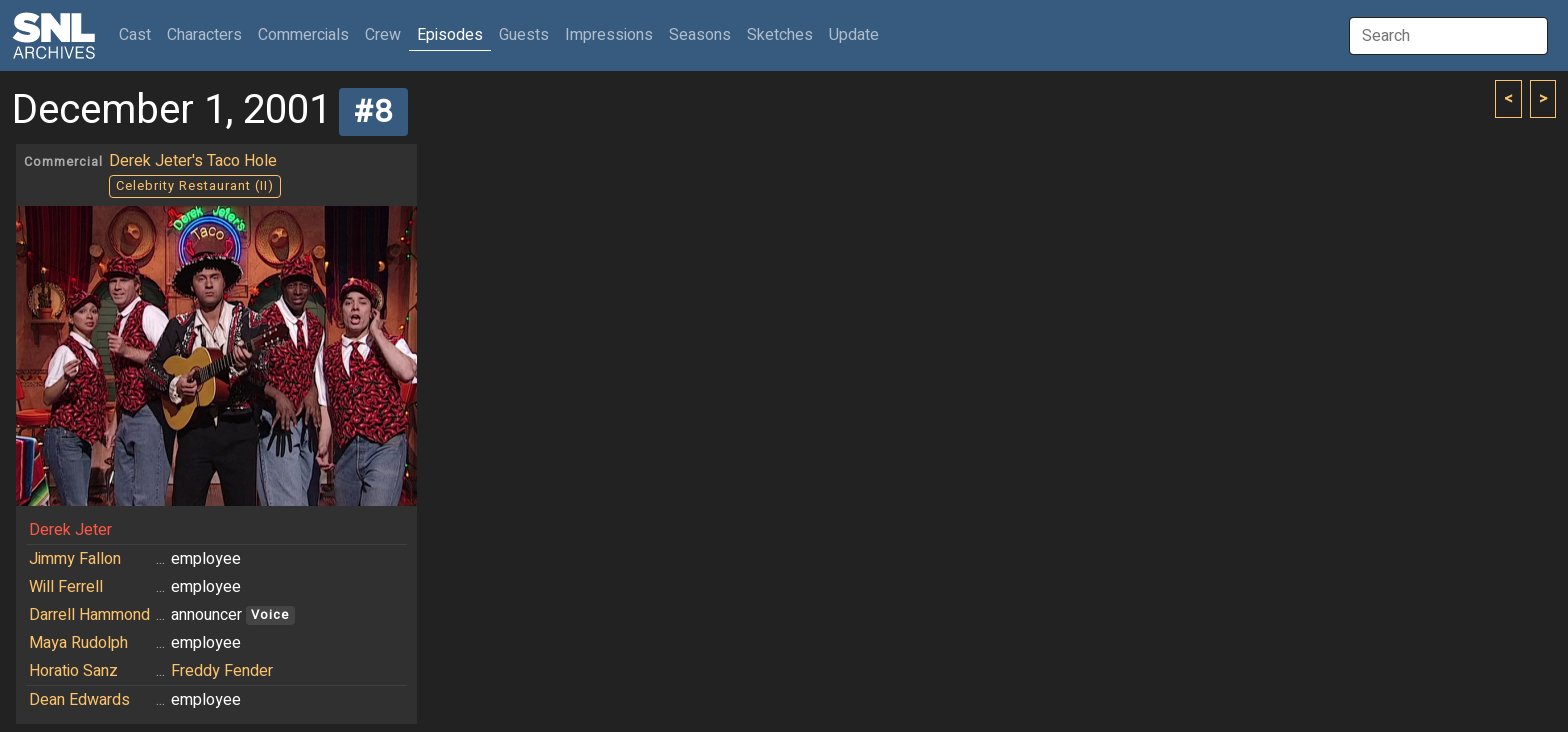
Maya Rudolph (78, 643)
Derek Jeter (70, 530)
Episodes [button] (450, 35)
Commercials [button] (303, 35)
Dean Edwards (79, 700)
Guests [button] (524, 35)
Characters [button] (204, 35)
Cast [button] (139, 34)
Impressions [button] (609, 35)
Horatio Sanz (73, 671)
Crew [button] (383, 35)
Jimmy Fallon (75, 559)
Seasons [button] (700, 35)
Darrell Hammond (89, 615)
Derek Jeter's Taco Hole (193, 161)
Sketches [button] (780, 35)
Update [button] (854, 35)
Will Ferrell (66, 587)
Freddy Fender (222, 671)
